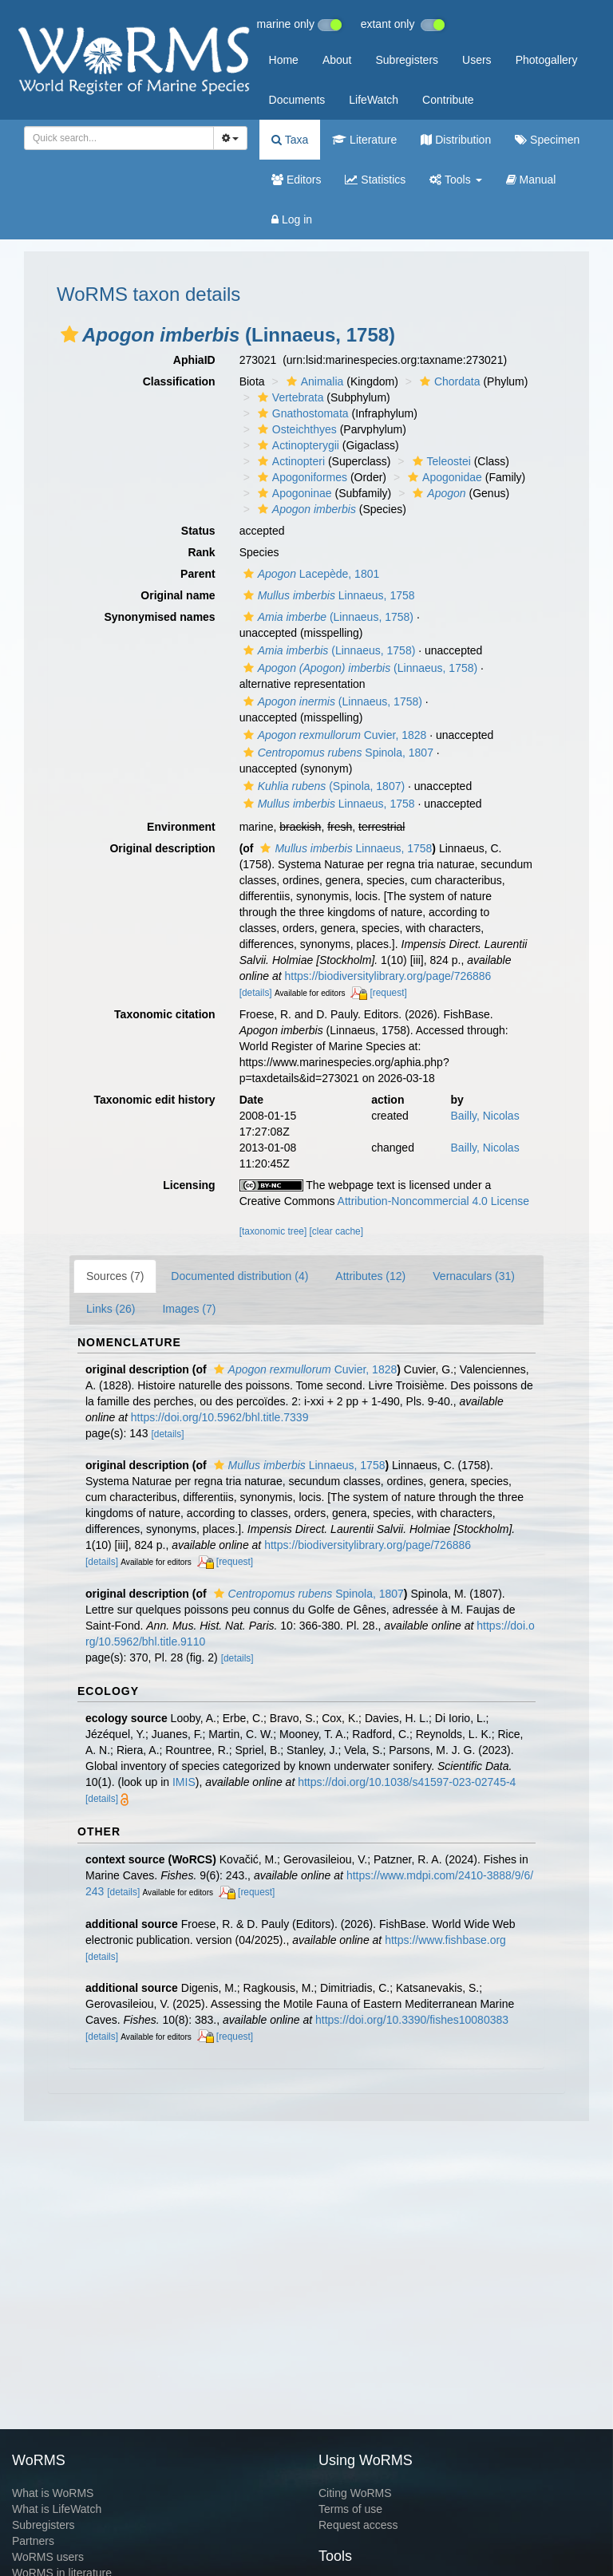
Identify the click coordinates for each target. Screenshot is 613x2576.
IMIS (184, 1782)
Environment (181, 826)
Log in (291, 219)
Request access (358, 2525)
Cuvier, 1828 (333, 735)
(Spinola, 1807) (322, 786)
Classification (179, 381)
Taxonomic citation (165, 1014)
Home (284, 59)
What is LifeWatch (56, 2509)
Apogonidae (443, 477)
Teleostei (440, 461)
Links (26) (110, 1308)
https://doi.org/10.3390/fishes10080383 (411, 2019)
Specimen (547, 139)
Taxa (289, 139)
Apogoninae (293, 493)
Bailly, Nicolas (485, 1115)
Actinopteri (289, 461)
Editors (296, 179)
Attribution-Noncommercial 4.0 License (433, 1201)
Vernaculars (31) (474, 1276)
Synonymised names (159, 616)
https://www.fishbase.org (445, 1940)
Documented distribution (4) (239, 1276)
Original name (177, 595)
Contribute (448, 99)
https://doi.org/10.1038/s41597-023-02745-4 (407, 1782)
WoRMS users (48, 2556)
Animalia (313, 381)
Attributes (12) (370, 1276)
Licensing (189, 1185)
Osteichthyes (295, 429)
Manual (531, 179)
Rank (201, 552)
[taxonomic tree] (273, 1231)
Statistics (375, 179)
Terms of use (350, 2509)
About (337, 59)
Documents (297, 99)
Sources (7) (115, 1276)
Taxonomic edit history (154, 1099)
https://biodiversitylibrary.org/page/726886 (387, 976)
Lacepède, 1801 (309, 573)
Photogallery (547, 59)
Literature (364, 139)
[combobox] (119, 138)
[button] (69, 334)
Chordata (448, 381)
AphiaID (194, 360)
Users (477, 59)
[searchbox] (116, 138)
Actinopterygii (296, 445)
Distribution (456, 139)
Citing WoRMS (355, 2493)
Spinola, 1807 (336, 752)
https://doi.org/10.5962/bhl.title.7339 (220, 1417)
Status (198, 530)
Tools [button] (455, 179)
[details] (255, 992)
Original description (162, 848)
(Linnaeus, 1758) (326, 616)
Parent (198, 573)
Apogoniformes (300, 477)
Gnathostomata (301, 413)
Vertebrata (289, 397)
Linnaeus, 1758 (327, 595)
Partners (33, 2541)
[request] (388, 992)
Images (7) (189, 1308)
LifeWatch (373, 99)
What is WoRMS (52, 2493)
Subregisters (406, 59)
